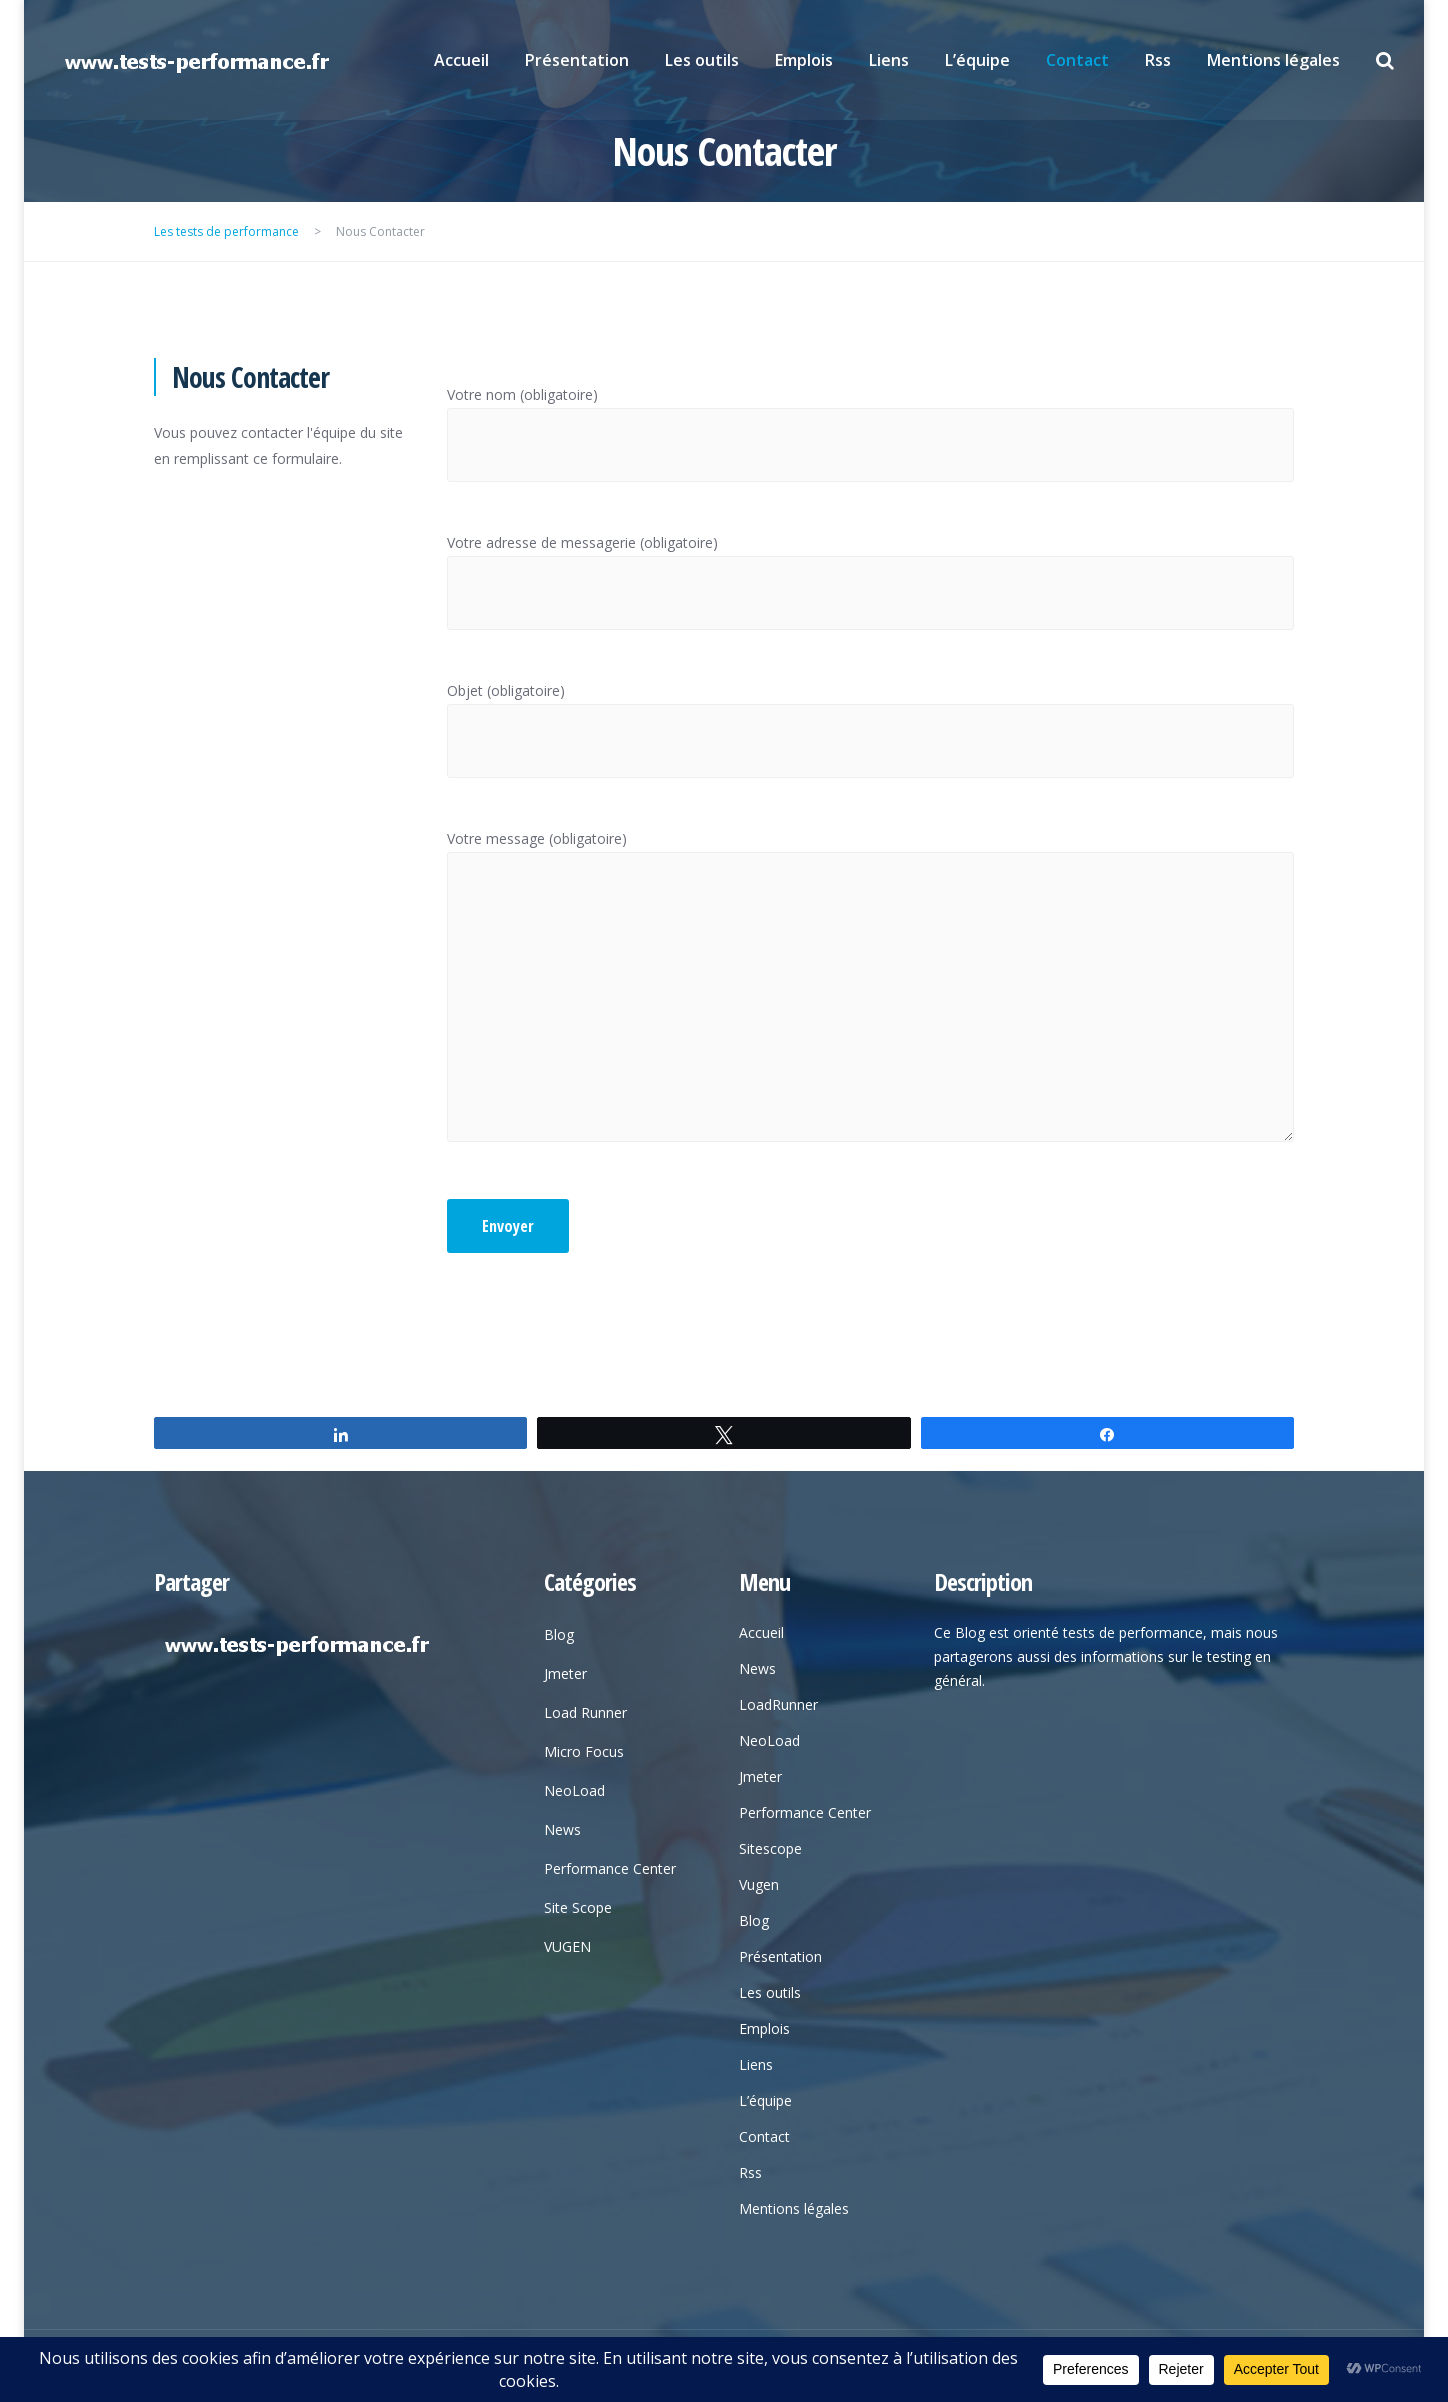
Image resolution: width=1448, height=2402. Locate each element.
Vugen (759, 1884)
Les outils (702, 60)
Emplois (804, 60)
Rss (1158, 60)
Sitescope (770, 1848)
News (562, 1829)
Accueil (461, 60)
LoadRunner (778, 1704)
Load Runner (585, 1712)
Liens (889, 60)
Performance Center (610, 1868)
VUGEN (567, 1946)
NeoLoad (574, 1790)
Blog (559, 1634)
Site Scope (578, 1907)
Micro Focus (584, 1751)
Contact (1077, 60)
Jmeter (565, 1673)
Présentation (577, 60)
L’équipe (977, 60)
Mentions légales (1273, 60)
